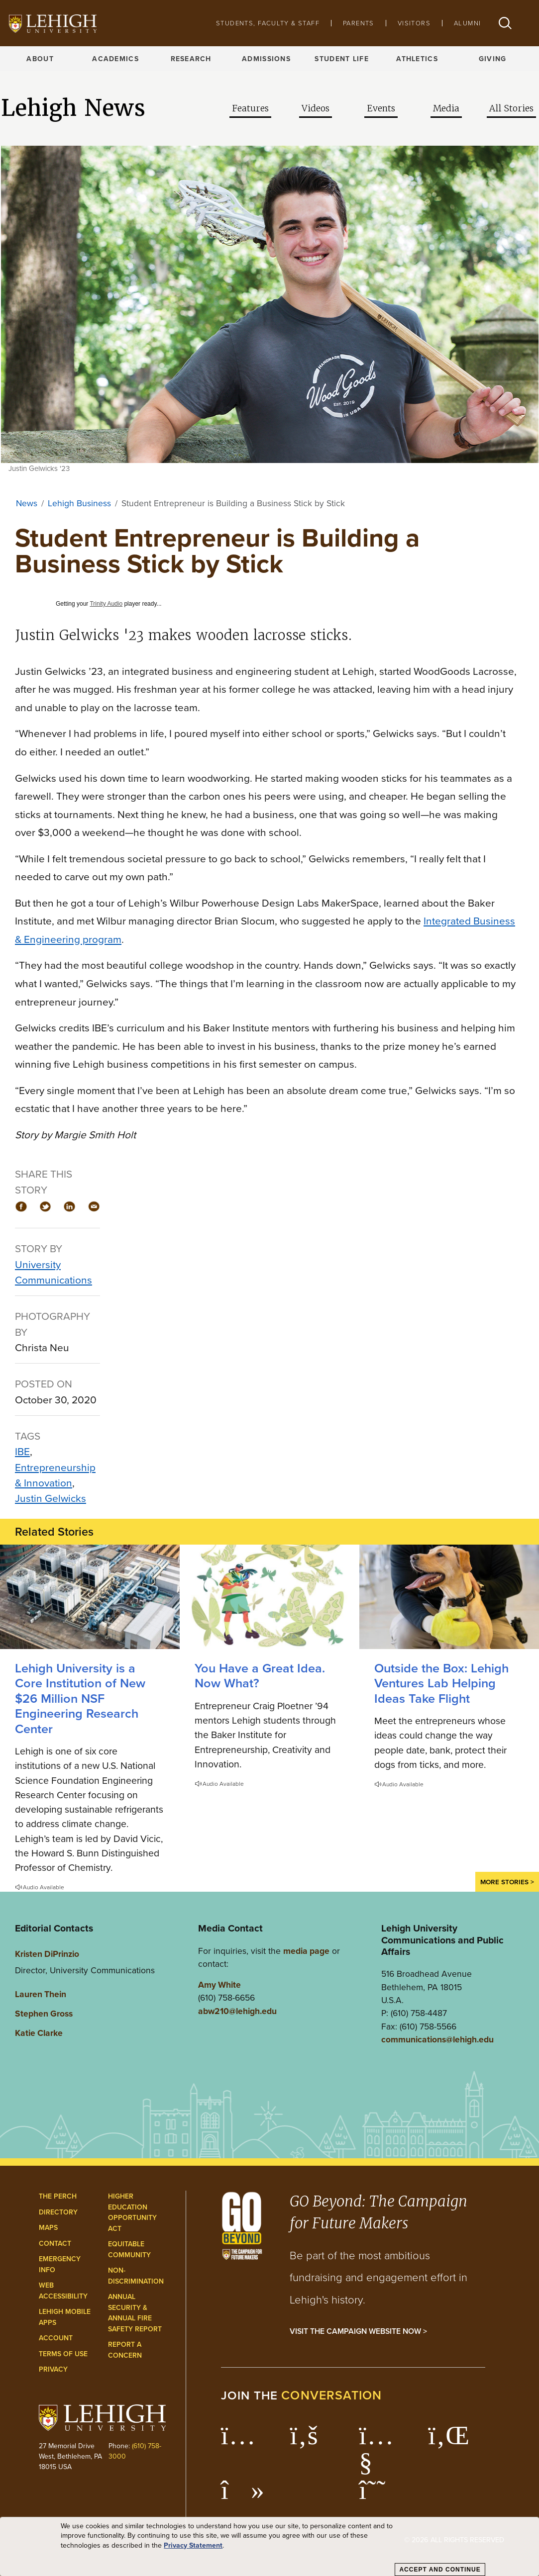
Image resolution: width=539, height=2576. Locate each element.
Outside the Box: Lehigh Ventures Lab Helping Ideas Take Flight (441, 1683)
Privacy (53, 2369)
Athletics (417, 59)
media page (306, 1950)
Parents (358, 23)
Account (56, 2338)
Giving (493, 59)
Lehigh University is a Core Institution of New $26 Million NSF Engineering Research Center (80, 1698)
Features (250, 108)
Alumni (467, 23)
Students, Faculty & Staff (268, 23)
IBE (22, 1451)
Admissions (266, 59)
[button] (505, 23)
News (26, 503)
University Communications (53, 1272)
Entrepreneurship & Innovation (55, 1475)
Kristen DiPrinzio (47, 1953)
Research (191, 59)
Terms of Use (63, 2354)
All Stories (511, 108)
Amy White (219, 1984)
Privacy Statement (193, 2545)
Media (446, 108)
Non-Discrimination (136, 2275)
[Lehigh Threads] (377, 2494)
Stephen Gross (44, 2013)
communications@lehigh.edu (437, 2039)
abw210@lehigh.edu (237, 2011)
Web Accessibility (63, 2290)
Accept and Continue (439, 2569)
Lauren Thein (40, 1994)
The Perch (58, 2196)
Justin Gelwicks (50, 1498)
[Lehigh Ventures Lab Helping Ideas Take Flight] (449, 1597)
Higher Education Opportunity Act (132, 2212)
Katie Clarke (39, 2032)
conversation (331, 2395)
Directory (58, 2212)
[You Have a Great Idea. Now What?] (269, 1597)
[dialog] (269, 2546)
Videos (315, 108)
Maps (48, 2227)
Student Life (341, 59)
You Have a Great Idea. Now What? (260, 1675)
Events (381, 108)
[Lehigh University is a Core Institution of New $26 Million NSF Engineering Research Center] (90, 1597)
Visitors (414, 23)
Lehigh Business (79, 503)
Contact (55, 2243)
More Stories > (507, 1882)
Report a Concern (125, 2349)
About (39, 59)
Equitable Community (129, 2249)
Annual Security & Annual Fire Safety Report (135, 2313)
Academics (115, 59)
